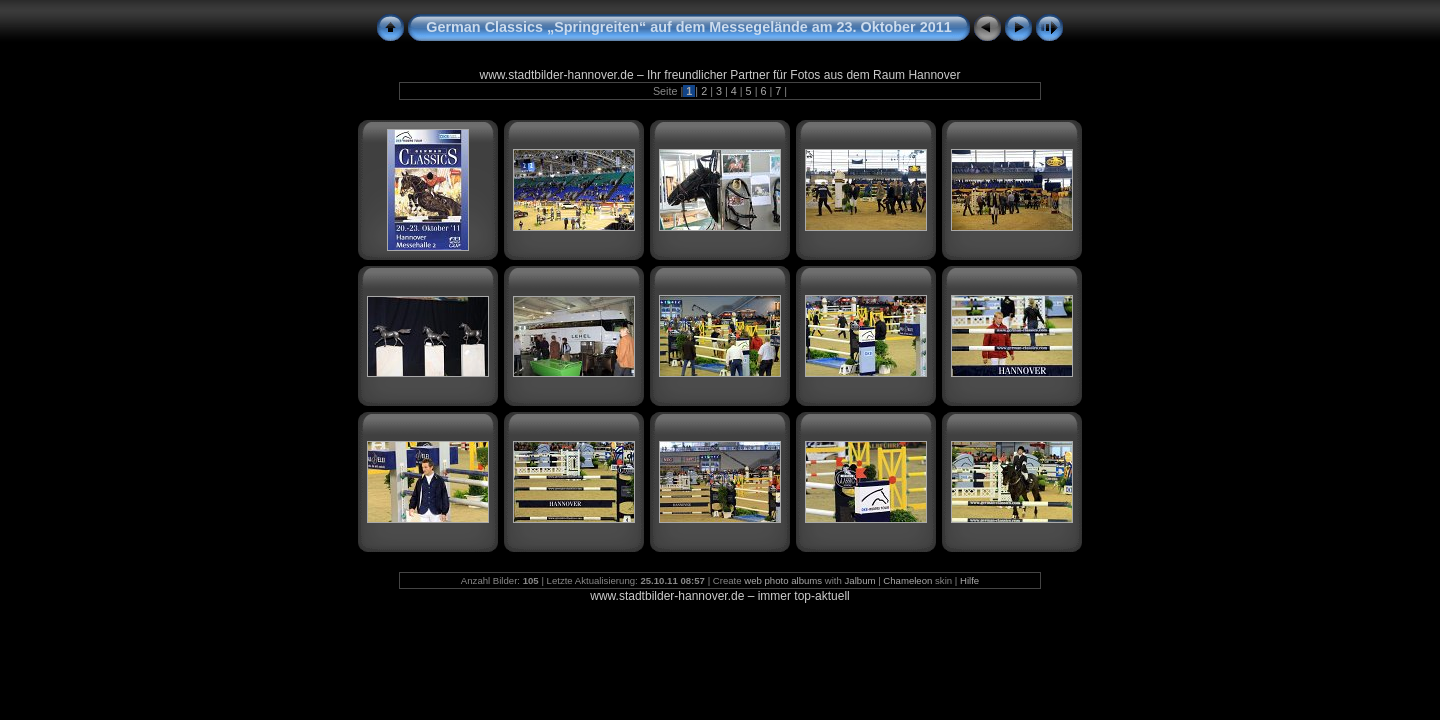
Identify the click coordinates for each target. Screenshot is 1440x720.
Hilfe (969, 580)
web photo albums (783, 580)
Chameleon (907, 580)
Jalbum (860, 580)
